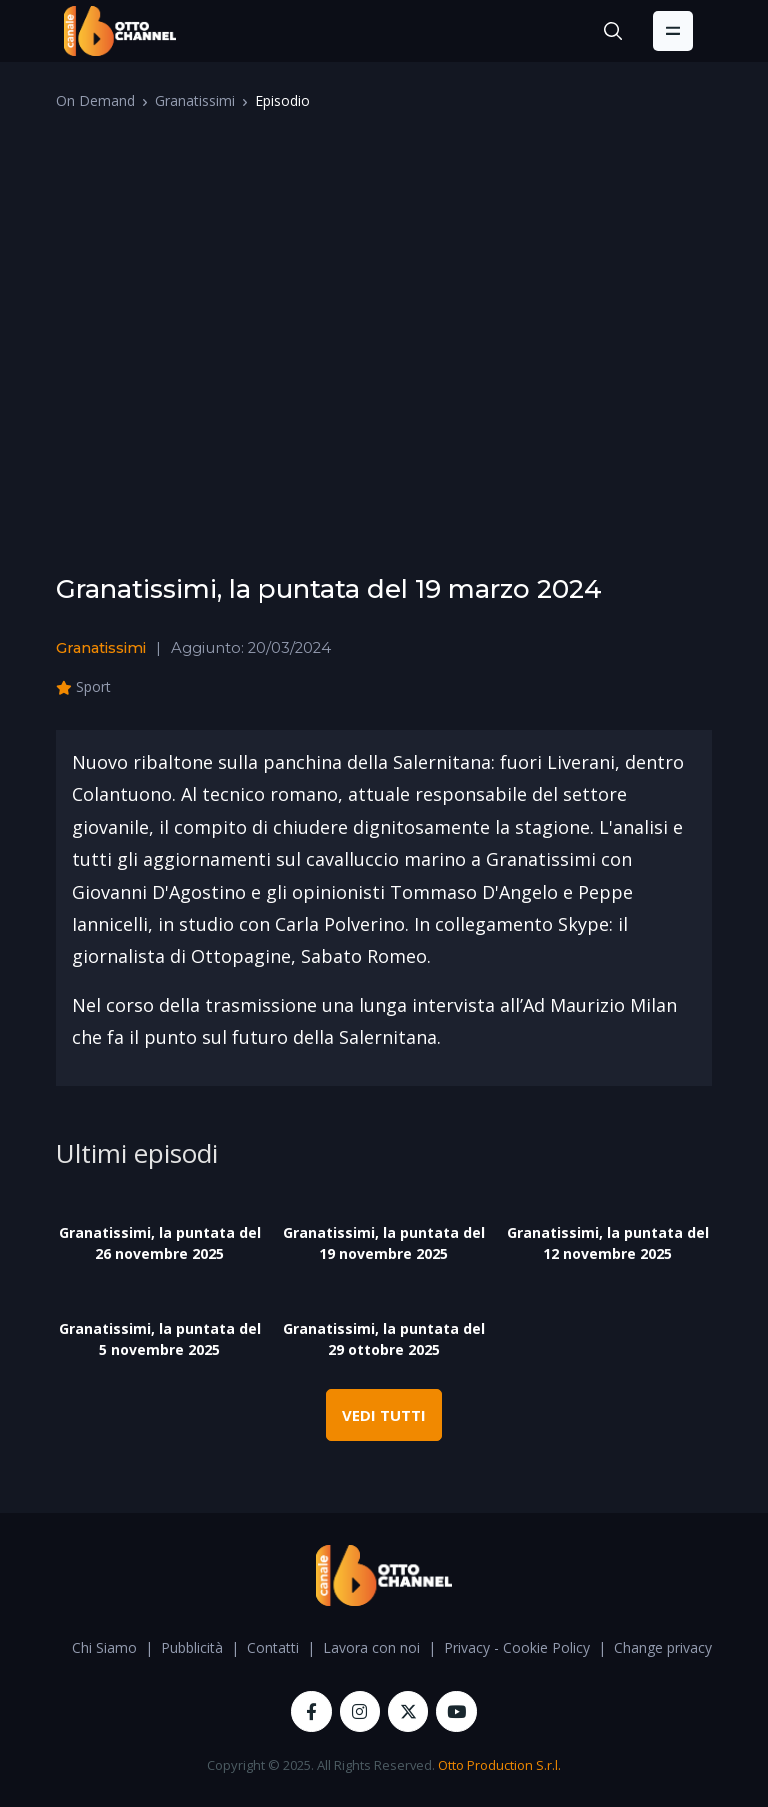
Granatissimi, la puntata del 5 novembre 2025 (160, 1339)
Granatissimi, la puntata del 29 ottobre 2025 (384, 1339)
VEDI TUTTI (384, 1415)
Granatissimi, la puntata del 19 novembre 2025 (384, 1243)
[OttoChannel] (120, 31)
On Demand (95, 100)
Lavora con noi (371, 1647)
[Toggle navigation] (673, 31)
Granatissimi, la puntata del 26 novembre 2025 (160, 1243)
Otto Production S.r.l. (499, 1765)
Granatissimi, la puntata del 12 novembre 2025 (608, 1243)
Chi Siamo (104, 1647)
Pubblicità (192, 1647)
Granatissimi (195, 100)
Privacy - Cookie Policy (517, 1647)
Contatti (273, 1647)
